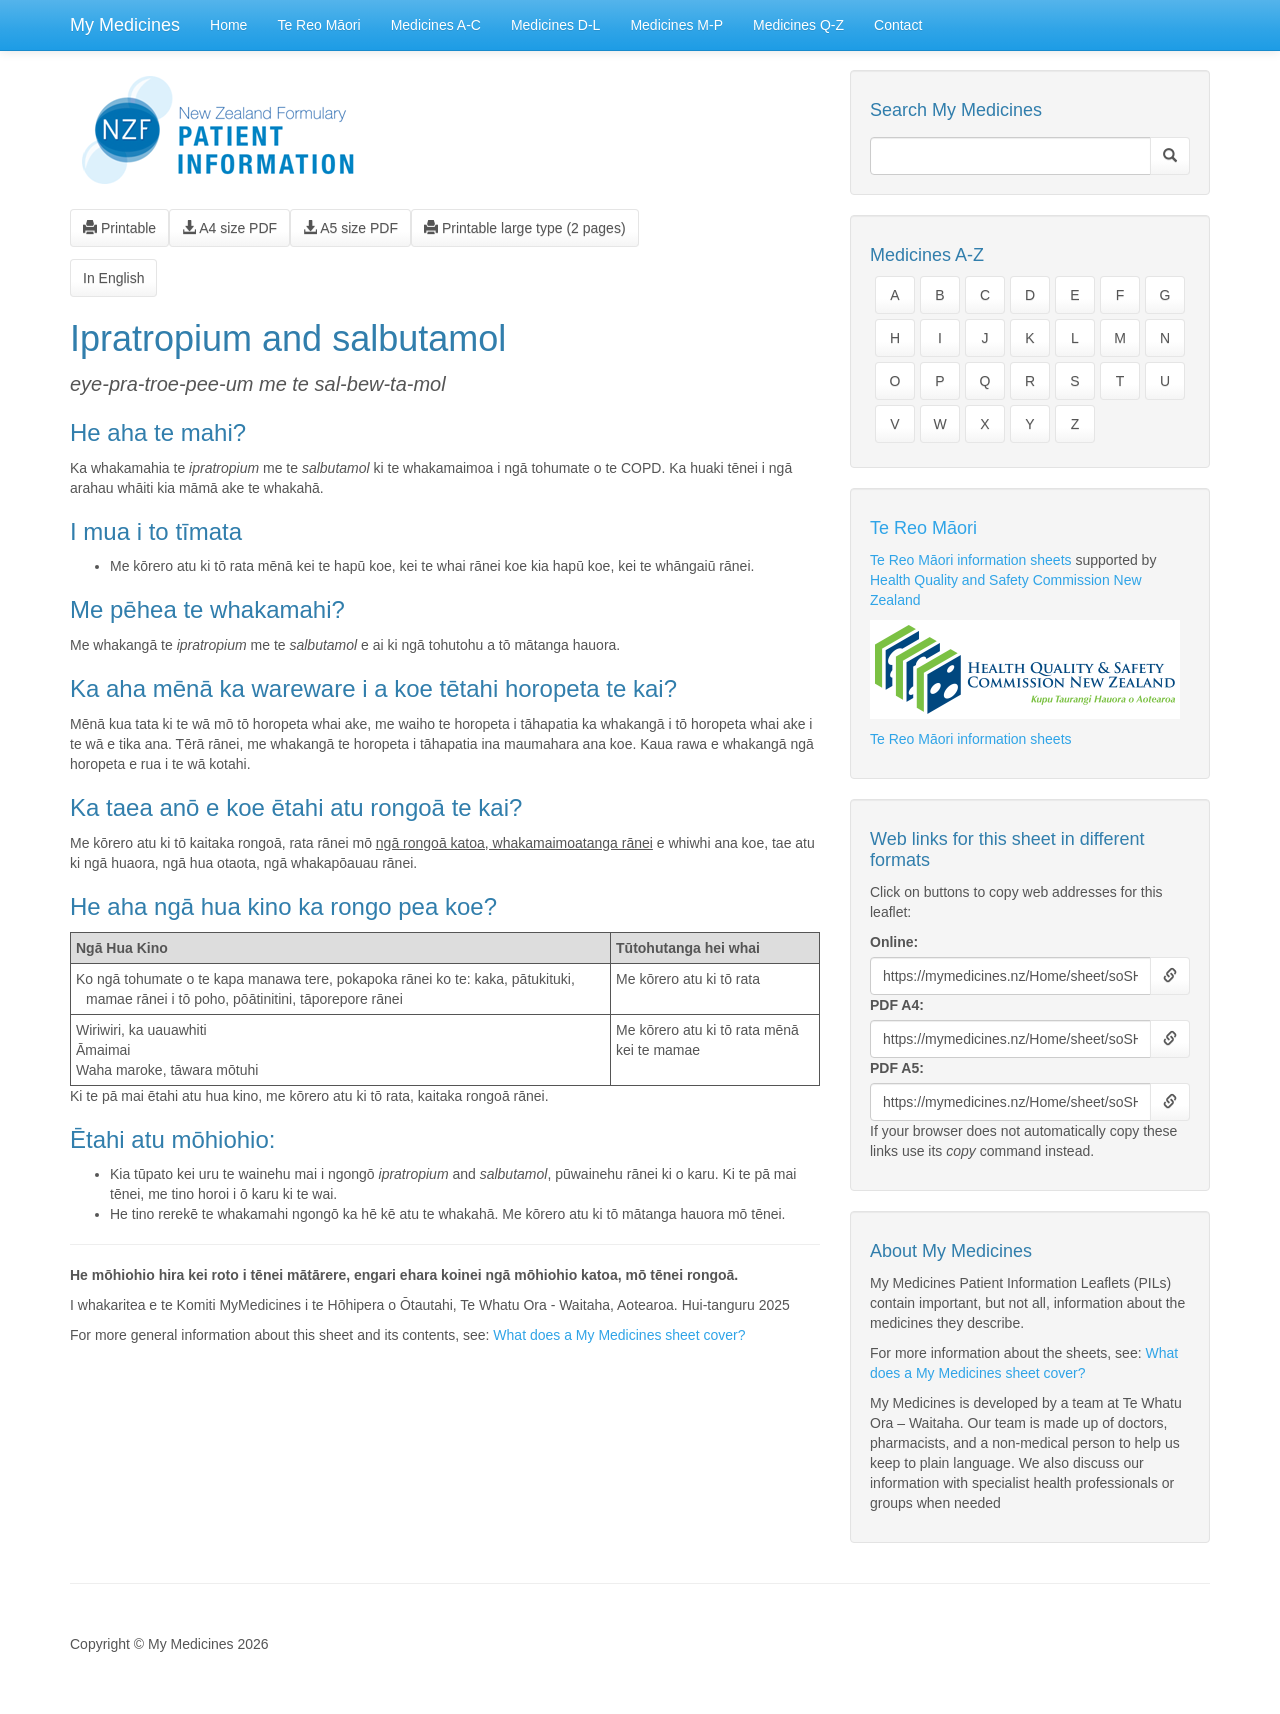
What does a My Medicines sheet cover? (619, 1335)
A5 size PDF (350, 228)
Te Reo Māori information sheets (971, 560)
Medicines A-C (436, 25)
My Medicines (125, 25)
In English (113, 278)
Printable (119, 228)
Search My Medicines (956, 110)
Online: (894, 942)
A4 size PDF (229, 228)
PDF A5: (897, 1068)
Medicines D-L (555, 25)
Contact (898, 25)
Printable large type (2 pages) (525, 228)
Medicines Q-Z (798, 25)
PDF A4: (897, 1005)
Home (228, 25)
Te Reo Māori (318, 25)
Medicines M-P (676, 25)
